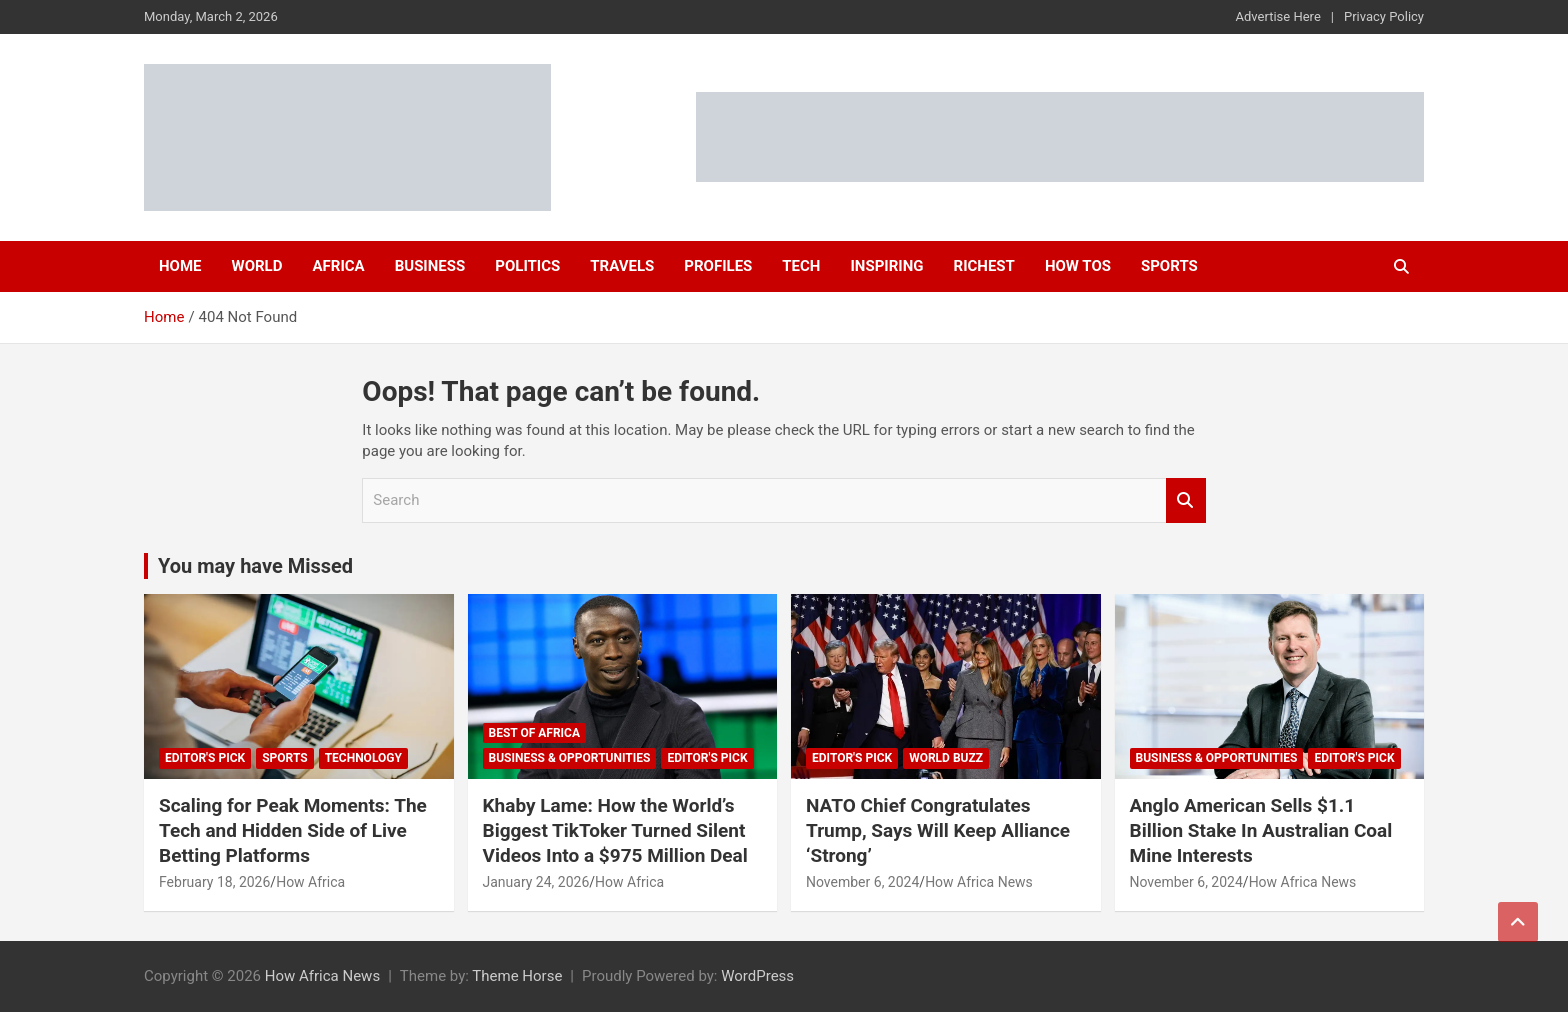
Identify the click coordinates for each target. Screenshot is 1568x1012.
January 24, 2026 (536, 882)
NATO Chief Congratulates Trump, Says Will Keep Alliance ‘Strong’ (938, 830)
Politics (527, 266)
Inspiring (886, 266)
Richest (984, 266)
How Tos (1078, 266)
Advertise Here (1278, 16)
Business (430, 266)
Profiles (718, 266)
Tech (801, 266)
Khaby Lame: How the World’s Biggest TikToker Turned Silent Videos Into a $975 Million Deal (615, 830)
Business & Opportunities (570, 758)
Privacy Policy (1384, 16)
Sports (1169, 266)
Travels (622, 266)
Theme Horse (517, 976)
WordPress (757, 976)
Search (1186, 500)
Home (180, 266)
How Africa (310, 882)
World (257, 266)
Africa (338, 266)
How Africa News (979, 882)
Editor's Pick (205, 758)
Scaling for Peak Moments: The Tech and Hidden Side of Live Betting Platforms (293, 830)
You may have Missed (255, 566)
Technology (363, 758)
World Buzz (946, 758)
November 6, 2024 (862, 882)
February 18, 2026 (214, 882)
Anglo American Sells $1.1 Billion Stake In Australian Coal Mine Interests (1261, 830)
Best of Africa (535, 733)
